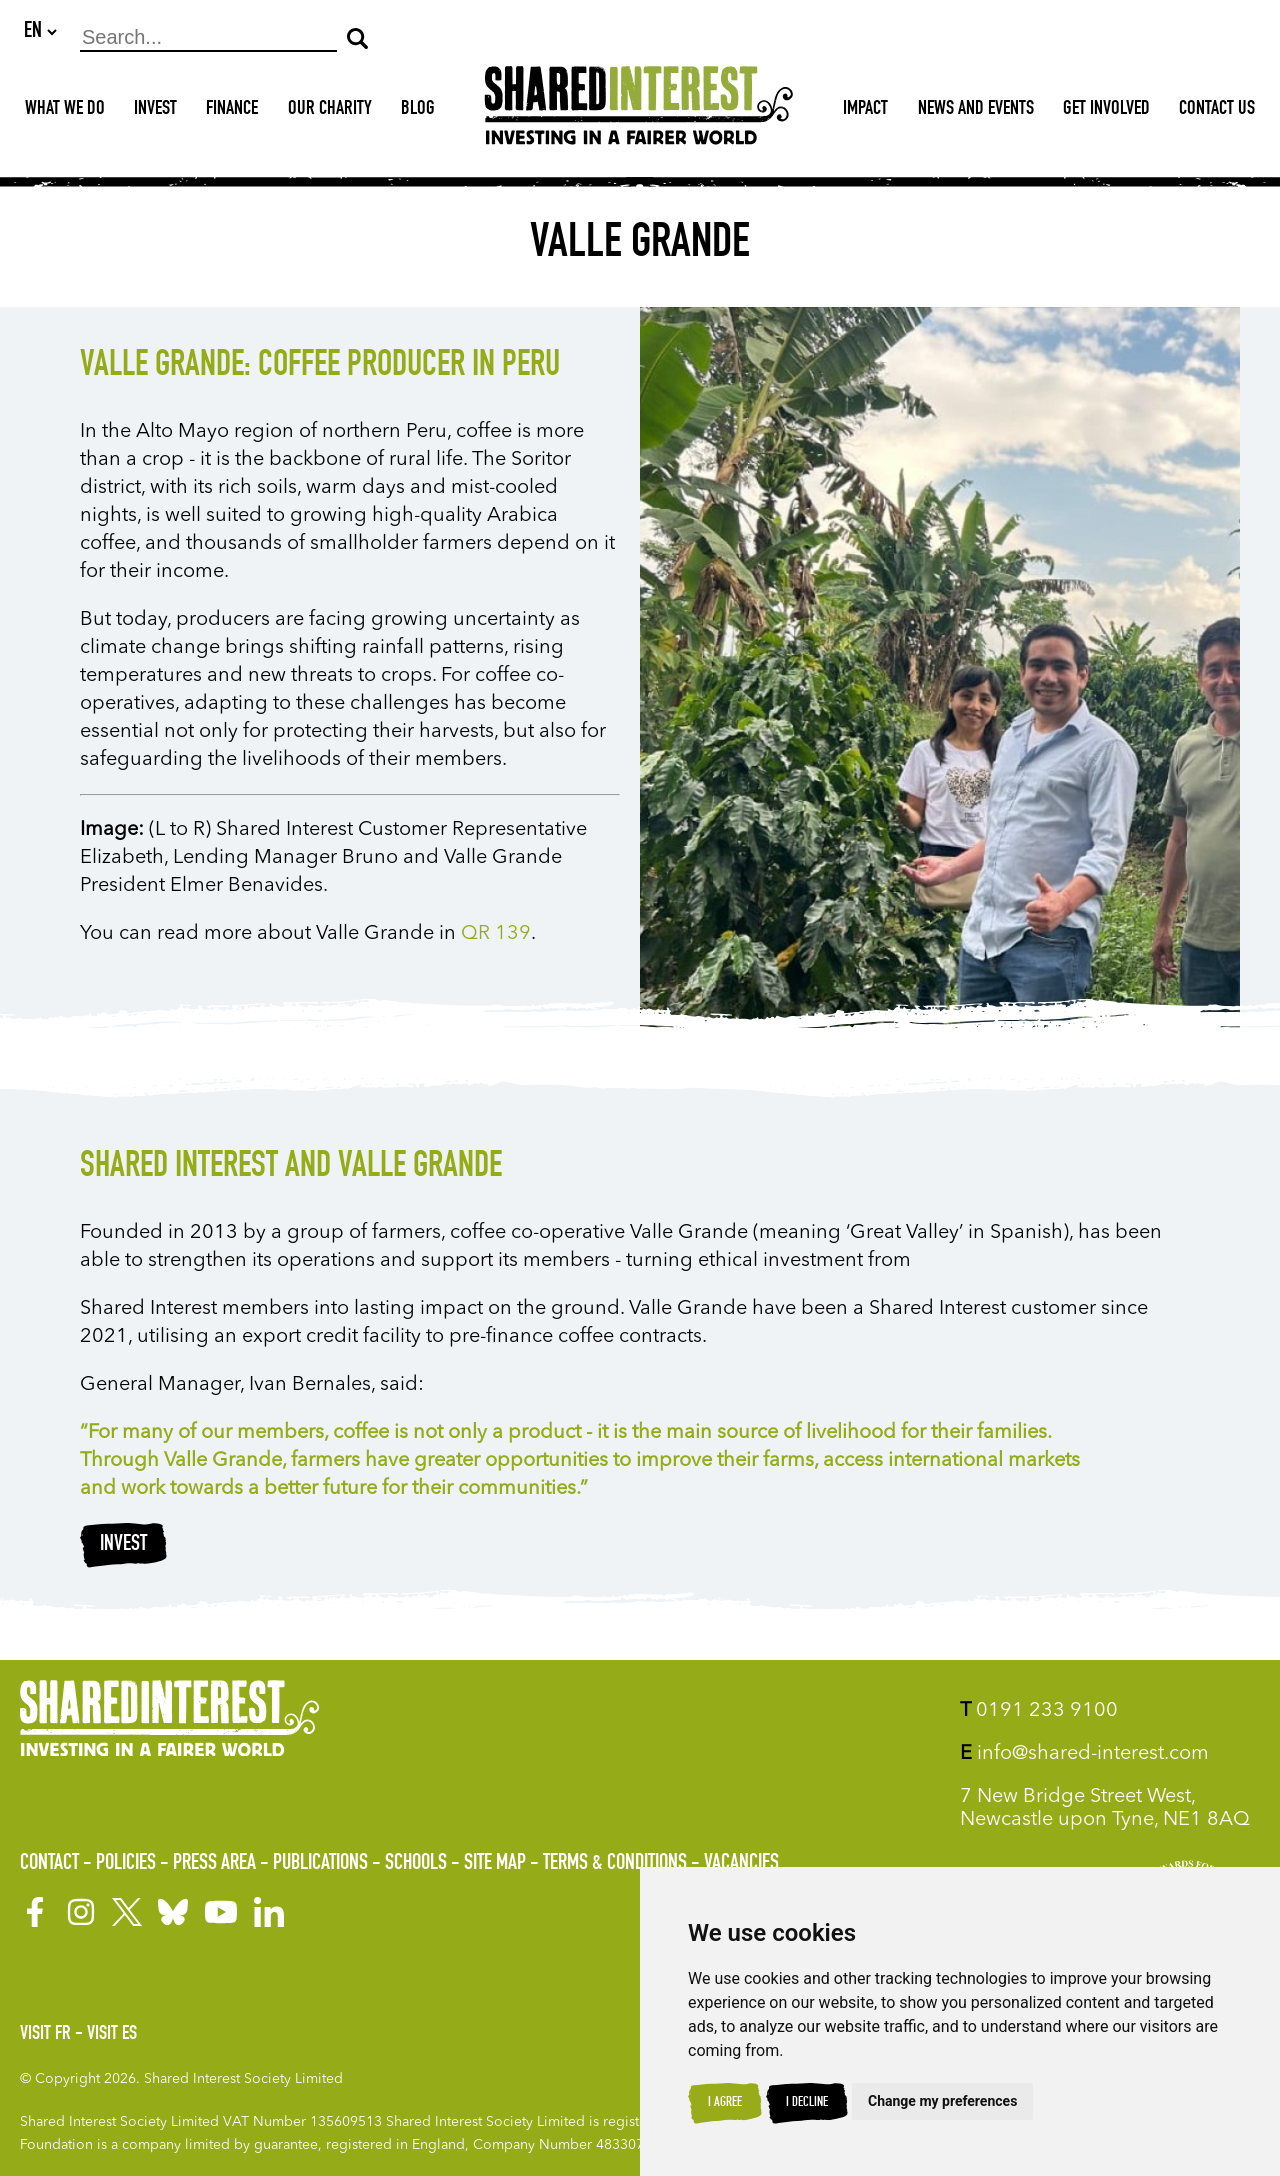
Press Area (214, 1864)
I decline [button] (807, 2103)
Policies (126, 1864)
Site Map (495, 1864)
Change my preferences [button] (942, 2101)
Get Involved (1106, 111)
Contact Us (1217, 111)
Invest (155, 111)
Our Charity (330, 111)
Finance (232, 111)
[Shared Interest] (639, 111)
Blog (418, 111)
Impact (865, 111)
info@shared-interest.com (1084, 1754)
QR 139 (496, 935)
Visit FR (45, 2035)
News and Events (976, 111)
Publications (320, 1864)
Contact (49, 1864)
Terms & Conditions (615, 1864)
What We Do (65, 111)
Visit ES (112, 2035)
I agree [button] (725, 2103)
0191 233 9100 (1039, 1711)
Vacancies (741, 1864)
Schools (416, 1864)
